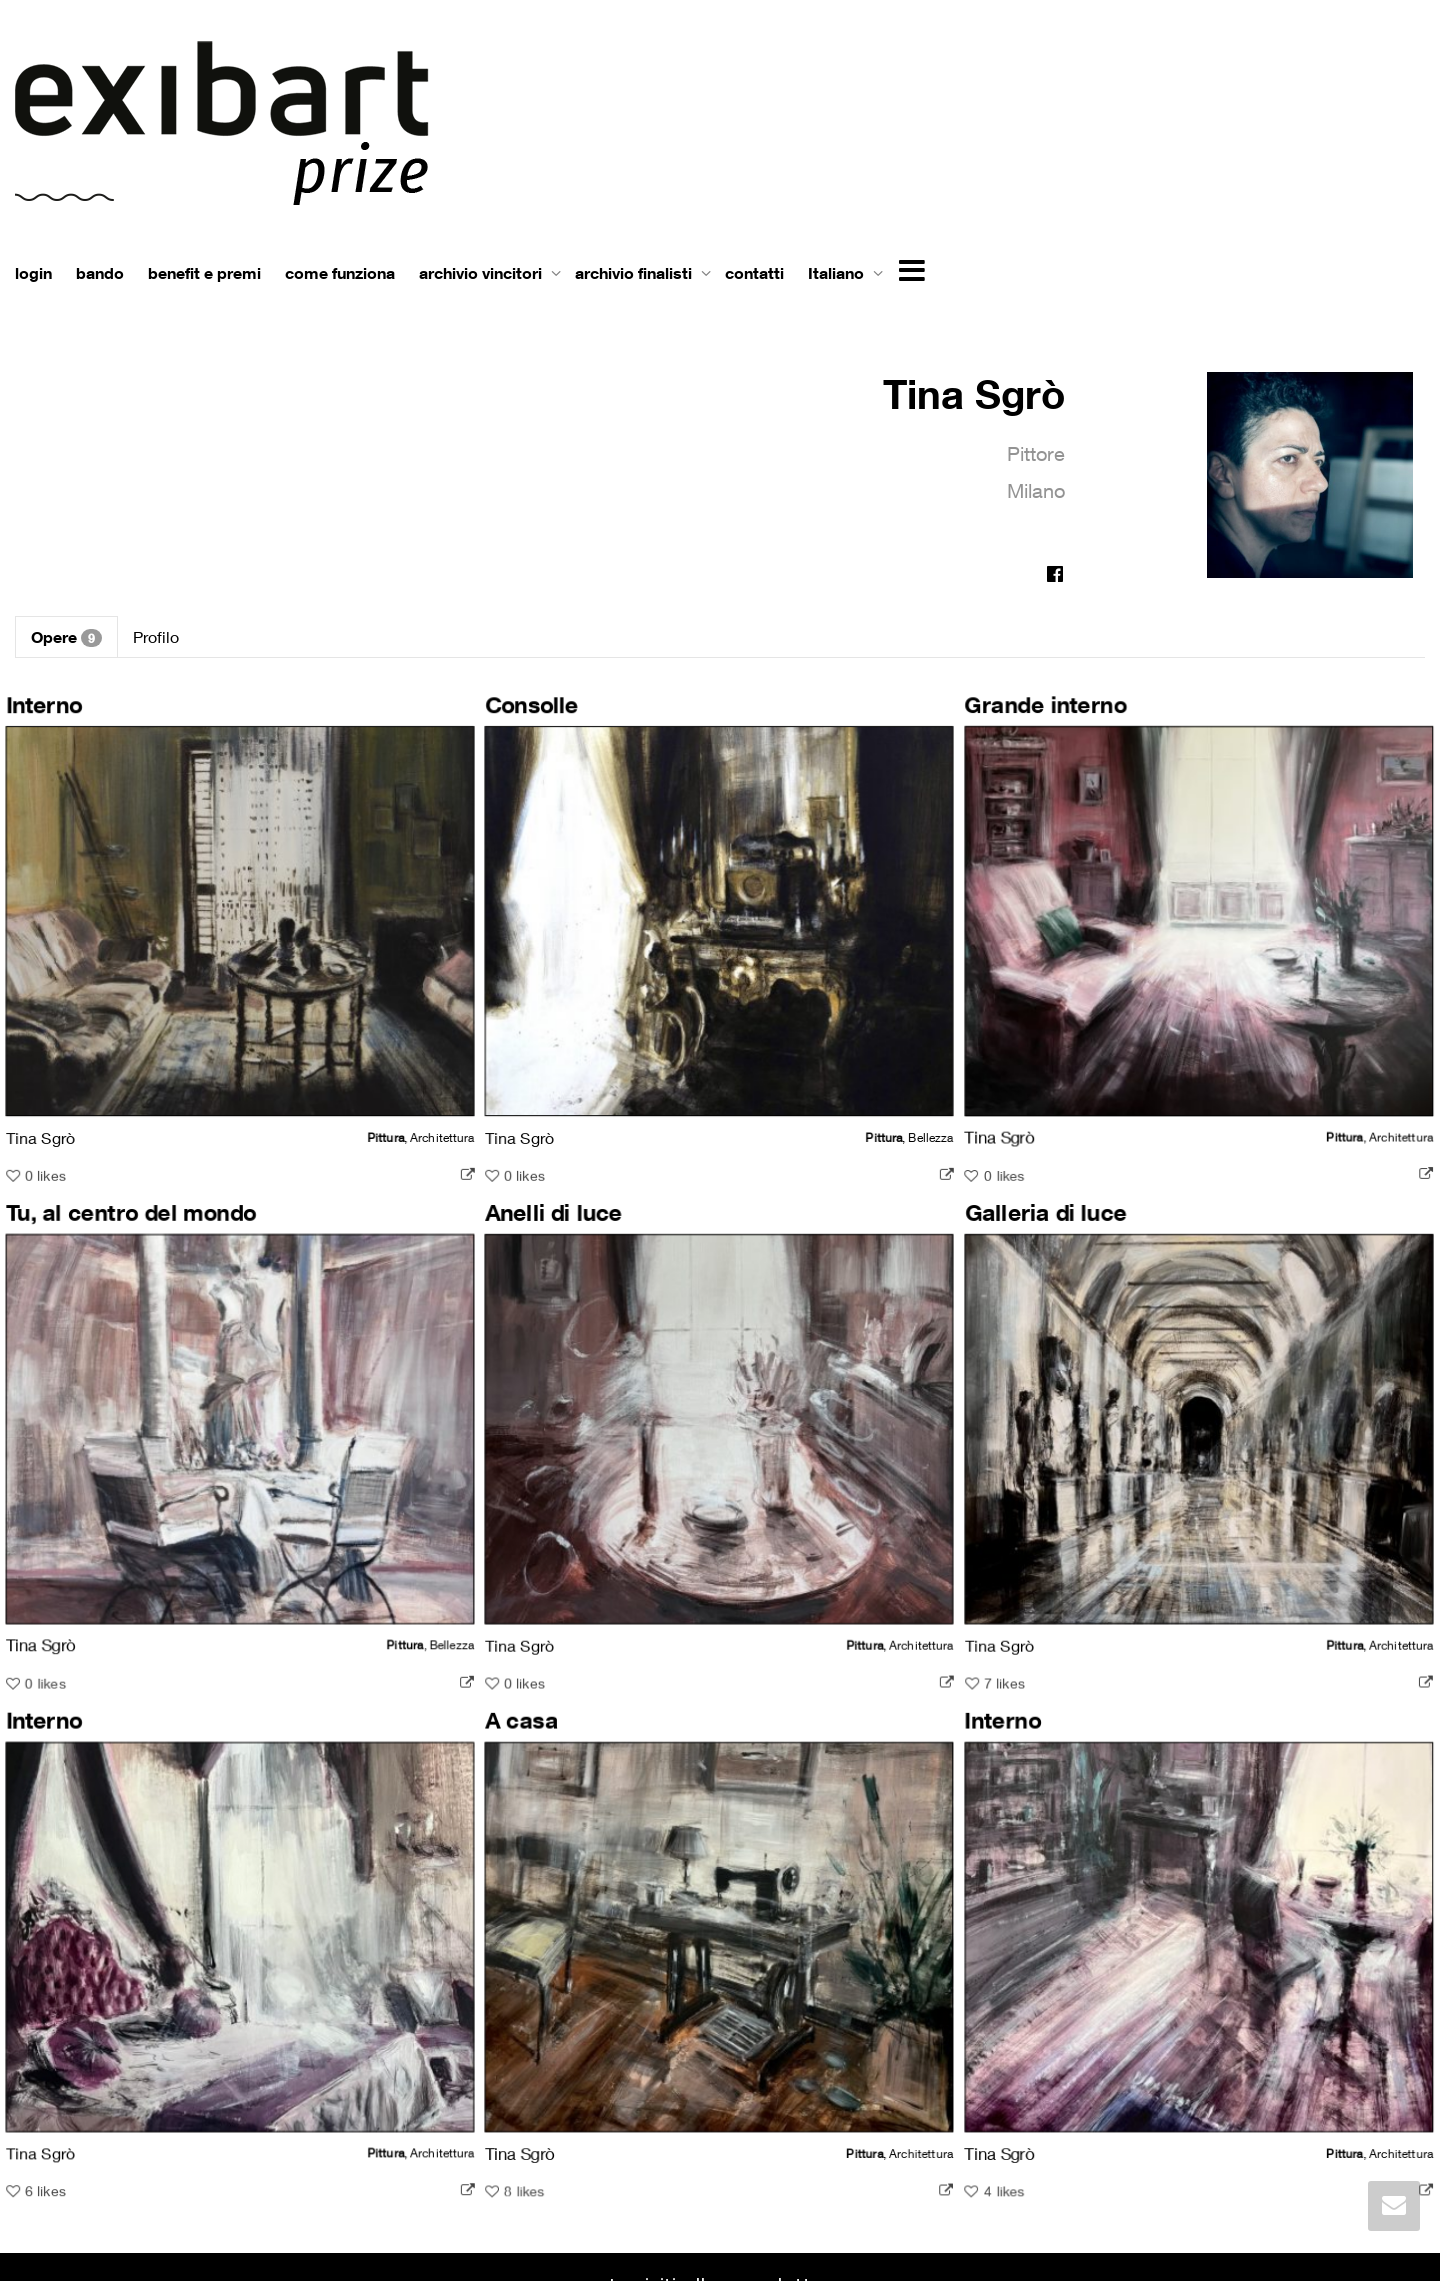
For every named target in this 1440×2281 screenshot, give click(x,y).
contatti (754, 273)
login (33, 273)
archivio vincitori (482, 273)
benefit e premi (204, 273)
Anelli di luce (537, 1203)
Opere (66, 637)
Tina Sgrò (974, 393)
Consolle (516, 718)
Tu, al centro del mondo (137, 1203)
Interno (55, 718)
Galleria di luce (1000, 1203)
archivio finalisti (635, 273)
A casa (506, 1689)
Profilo (156, 636)
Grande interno (1000, 718)
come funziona (340, 273)
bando (100, 273)
